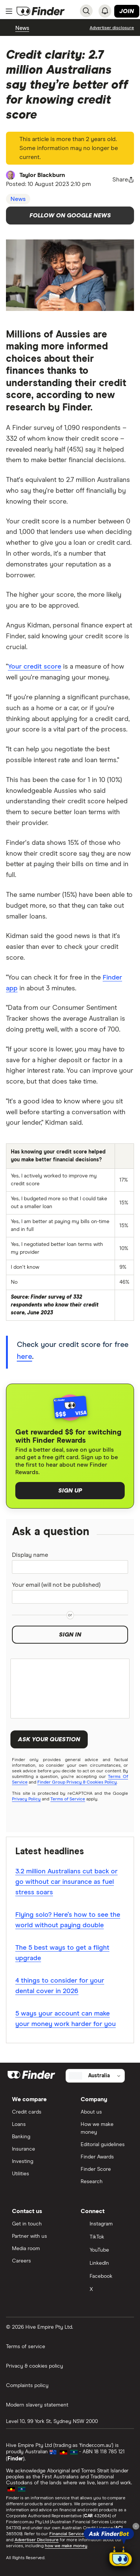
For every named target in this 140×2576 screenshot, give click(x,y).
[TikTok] (104, 2237)
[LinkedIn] (104, 2263)
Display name (30, 1555)
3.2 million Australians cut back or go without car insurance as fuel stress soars (66, 1882)
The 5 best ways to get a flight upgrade (62, 1953)
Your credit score (34, 666)
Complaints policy (27, 2385)
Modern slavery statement (37, 2405)
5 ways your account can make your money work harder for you (65, 2019)
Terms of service (25, 2346)
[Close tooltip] (136, 2526)
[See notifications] (105, 11)
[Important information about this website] (112, 27)
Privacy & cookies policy (34, 2366)
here (24, 1356)
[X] (104, 2290)
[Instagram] (104, 2224)
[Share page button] (123, 179)
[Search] (86, 10)
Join (126, 11)
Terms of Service (67, 1799)
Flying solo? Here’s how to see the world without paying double (67, 1920)
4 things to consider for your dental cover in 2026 (59, 1986)
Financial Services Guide (74, 2534)
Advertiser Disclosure (37, 2540)
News (22, 28)
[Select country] (95, 2076)
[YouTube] (104, 2250)
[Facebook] (104, 2277)
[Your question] (70, 1688)
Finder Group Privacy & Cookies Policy (77, 1782)
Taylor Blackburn (42, 175)
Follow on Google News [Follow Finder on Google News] (70, 216)
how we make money (66, 2546)
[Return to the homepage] (40, 11)
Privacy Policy (26, 1799)
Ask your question (49, 1739)
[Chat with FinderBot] (121, 2558)
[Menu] (8, 11)
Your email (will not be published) (56, 1585)
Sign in (70, 1635)
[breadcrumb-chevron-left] (10, 28)
